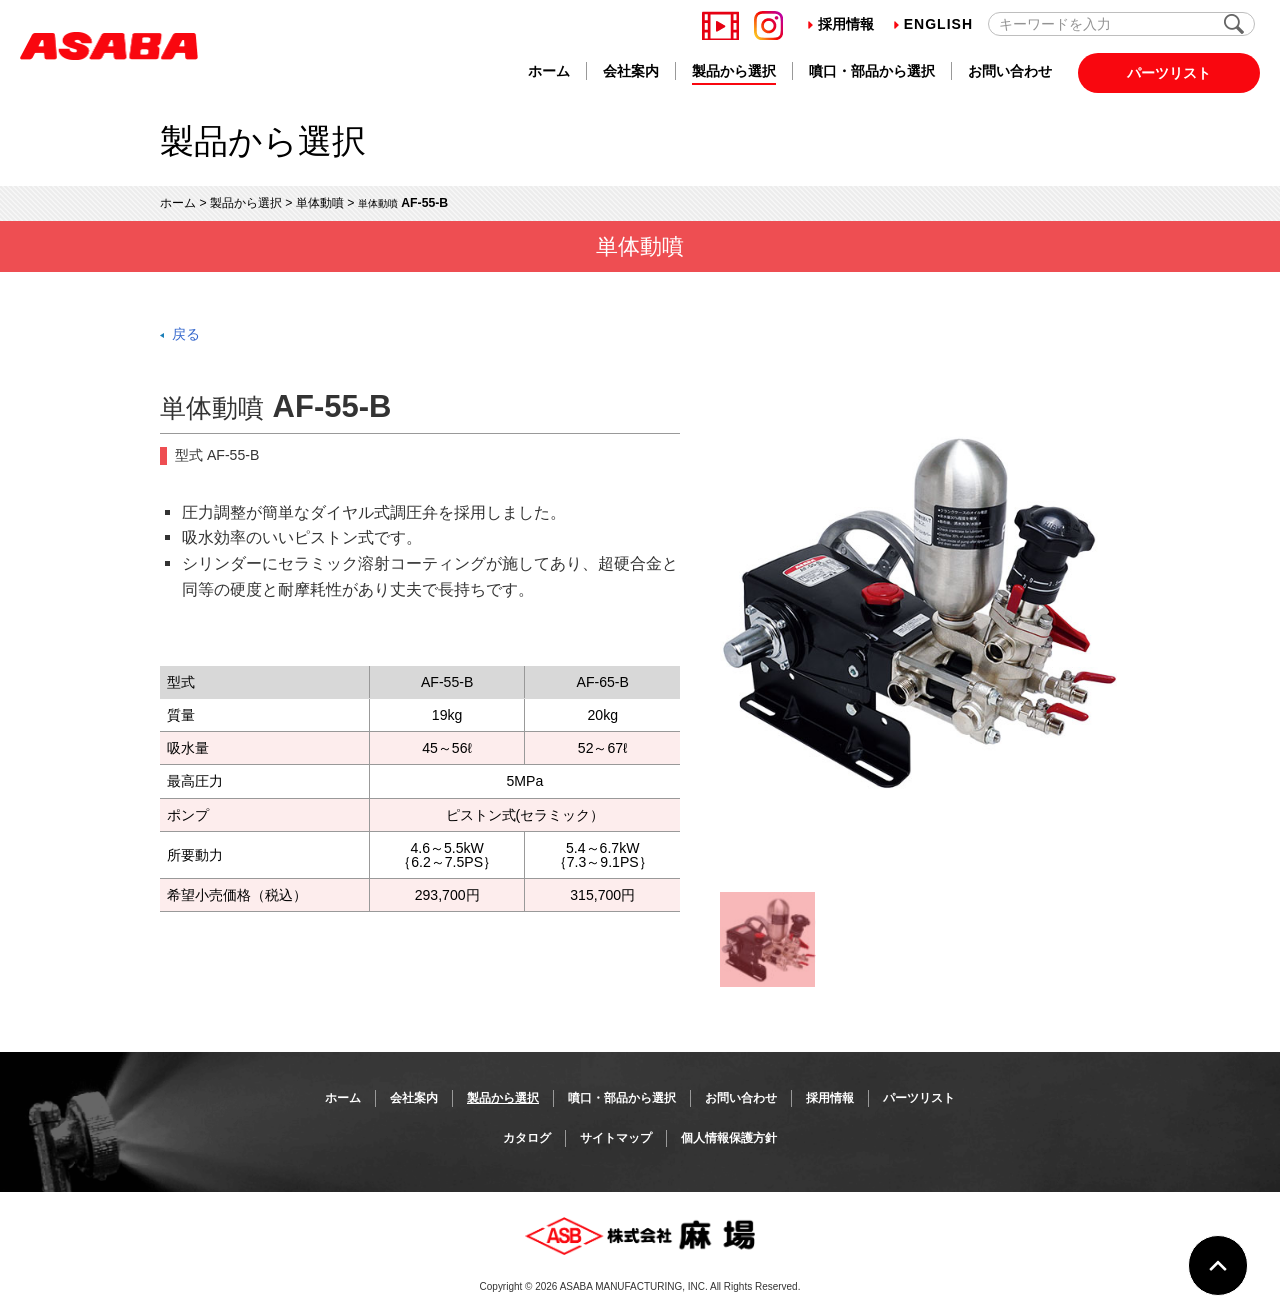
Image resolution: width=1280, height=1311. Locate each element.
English (933, 24)
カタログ (527, 1138)
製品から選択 (734, 71)
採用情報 (841, 24)
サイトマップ (616, 1138)
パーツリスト (1169, 73)
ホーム (549, 71)
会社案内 (631, 71)
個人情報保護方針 (729, 1138)
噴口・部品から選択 (872, 71)
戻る (186, 334)
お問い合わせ (1010, 71)
